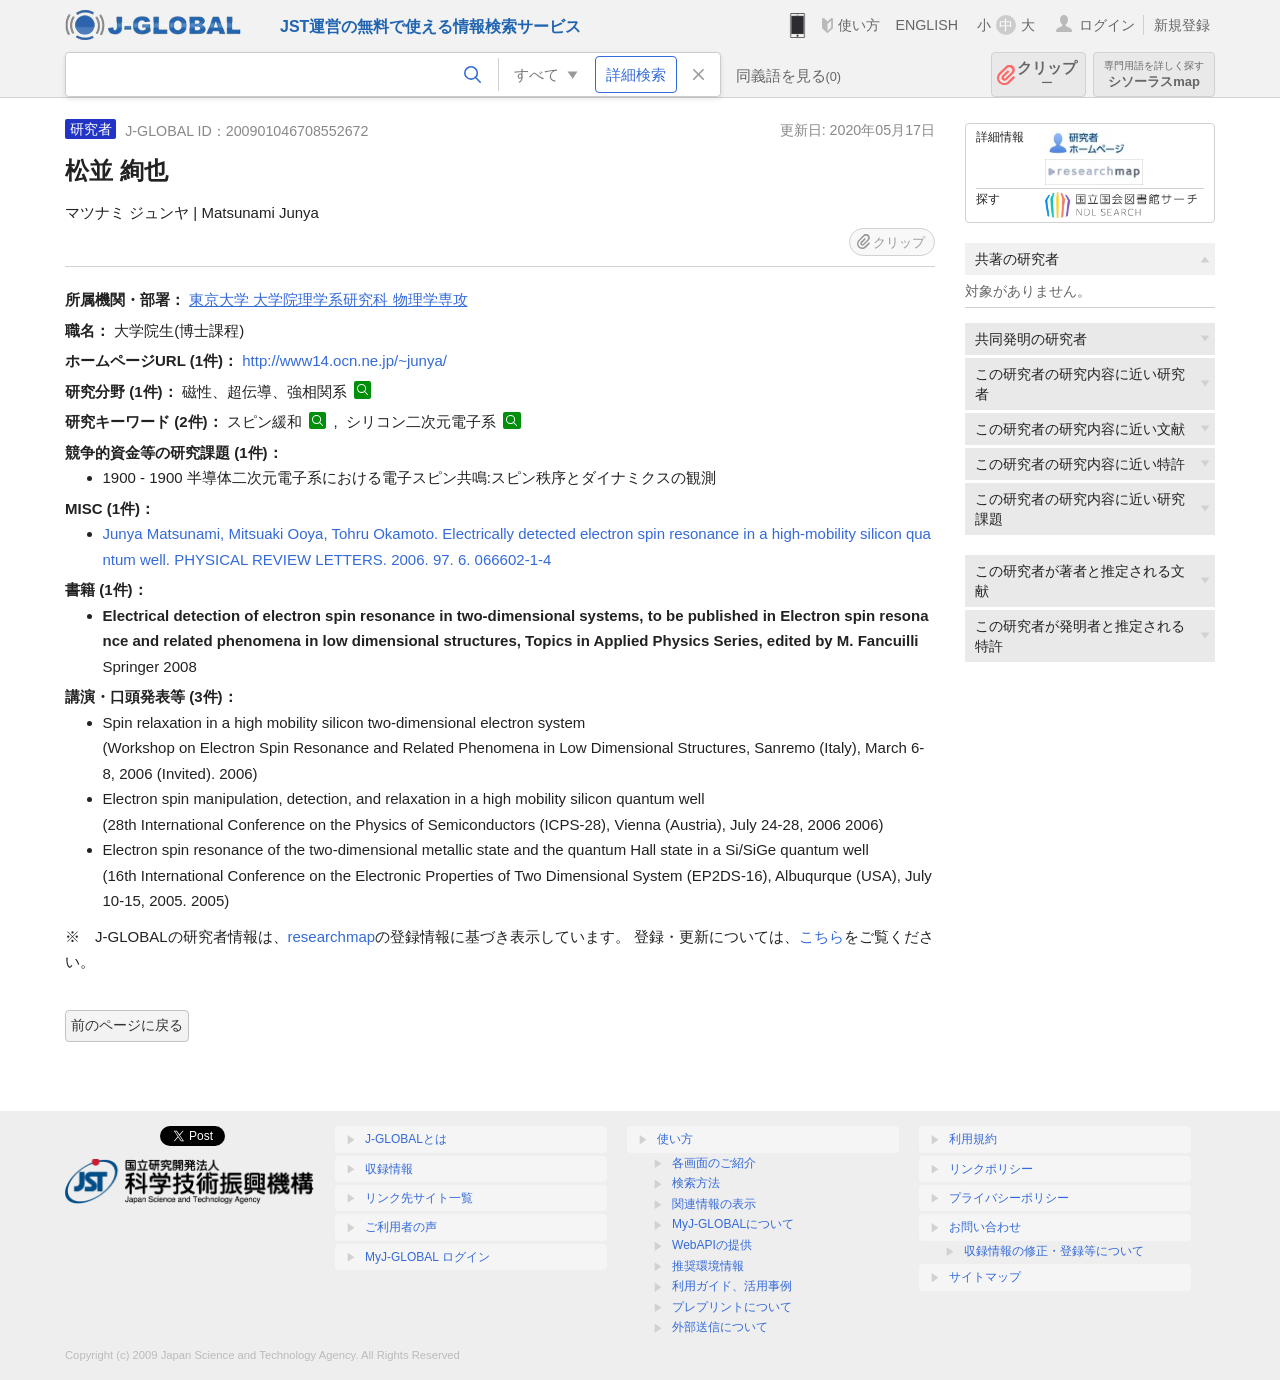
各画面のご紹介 (714, 1163)
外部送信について (720, 1327)
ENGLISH (926, 25)
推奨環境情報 (708, 1266)
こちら (821, 936)
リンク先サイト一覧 (419, 1198)
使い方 (859, 25)
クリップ (1047, 74)
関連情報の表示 (714, 1204)
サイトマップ (985, 1277)
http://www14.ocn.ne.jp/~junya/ (344, 360)
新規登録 (1182, 25)
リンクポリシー (991, 1169)
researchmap (332, 936)
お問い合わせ (985, 1227)
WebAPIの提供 (712, 1245)
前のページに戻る (127, 1025)
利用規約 (973, 1139)
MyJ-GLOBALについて (733, 1224)
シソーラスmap (1154, 74)
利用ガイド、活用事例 (732, 1286)
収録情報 (389, 1169)
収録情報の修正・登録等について (1054, 1251)
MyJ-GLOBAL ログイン (427, 1257)
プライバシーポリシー (1009, 1198)
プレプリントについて (732, 1307)
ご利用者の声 (401, 1227)
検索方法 (696, 1183)
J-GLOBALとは (406, 1139)
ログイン (1107, 25)
